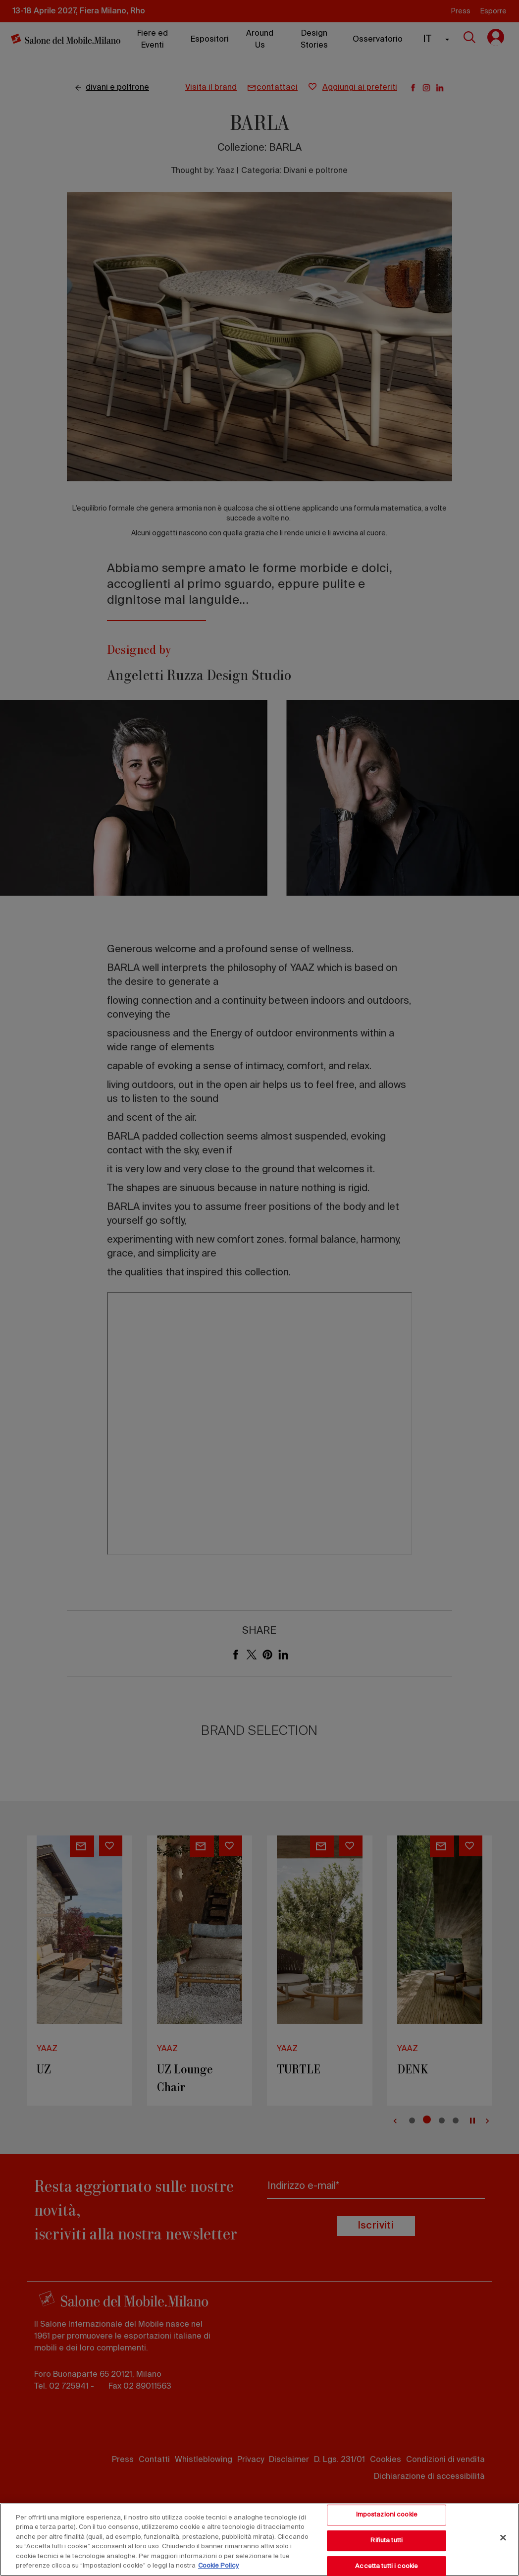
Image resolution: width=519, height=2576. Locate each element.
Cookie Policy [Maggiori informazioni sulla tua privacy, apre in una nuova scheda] (218, 2566)
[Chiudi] (503, 2538)
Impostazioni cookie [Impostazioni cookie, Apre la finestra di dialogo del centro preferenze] (386, 2515)
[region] (259, 2539)
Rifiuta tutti (386, 2540)
